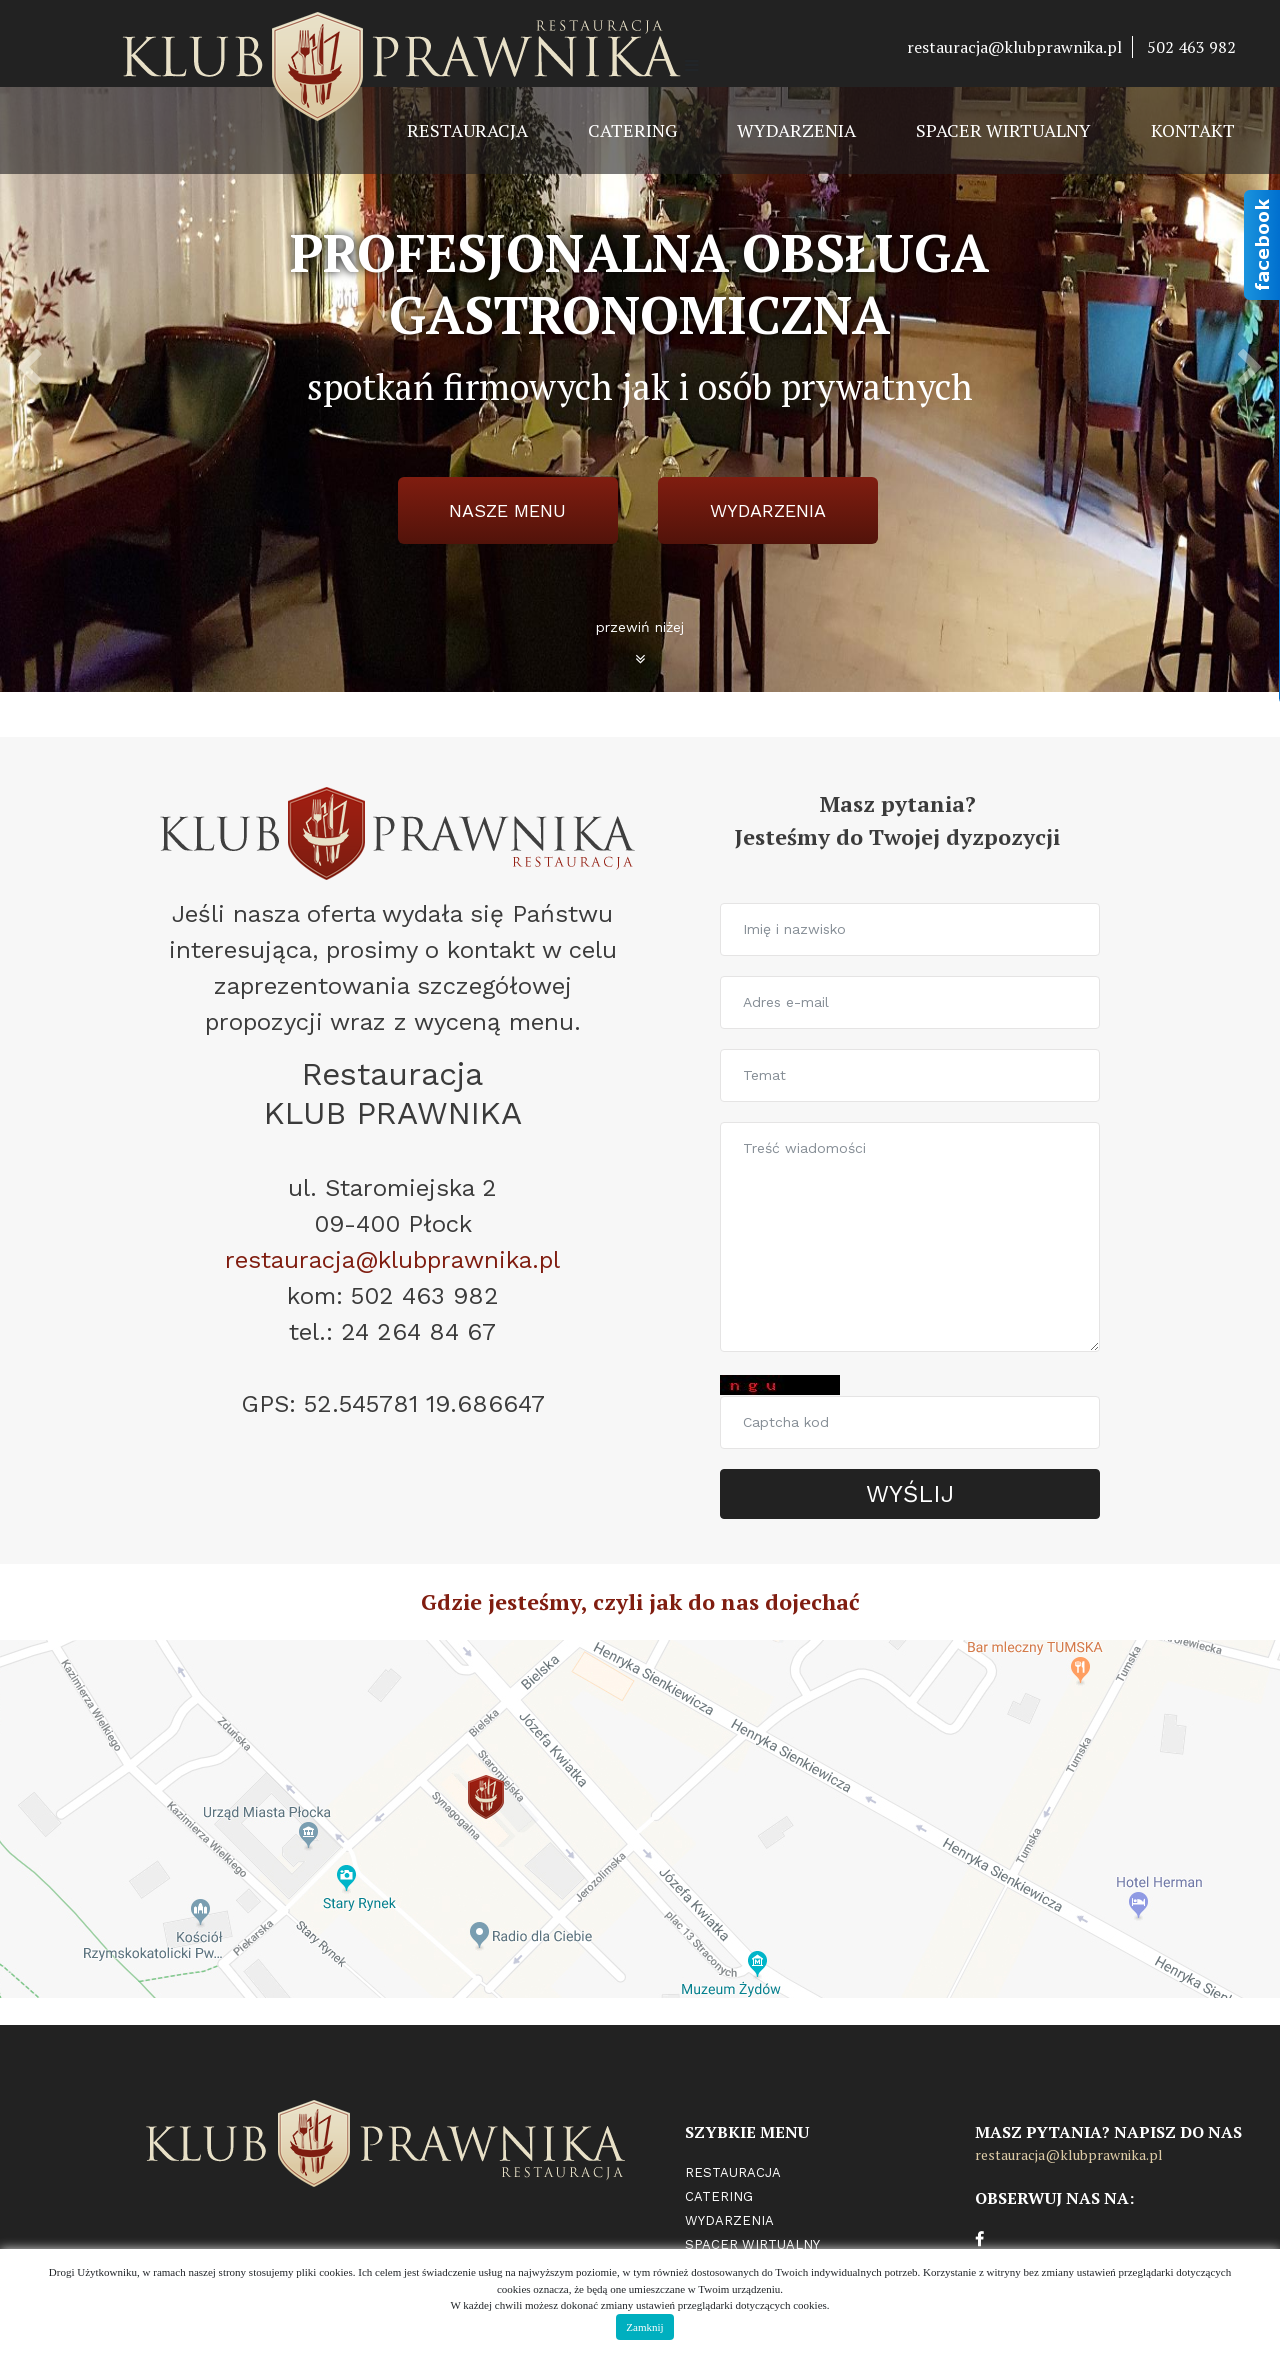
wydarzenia (768, 510)
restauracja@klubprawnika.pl (1014, 47)
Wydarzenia (796, 130)
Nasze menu (507, 510)
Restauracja (467, 130)
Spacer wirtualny (1003, 130)
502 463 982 (1191, 47)
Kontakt (1193, 130)
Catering (632, 130)
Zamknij (644, 2327)
